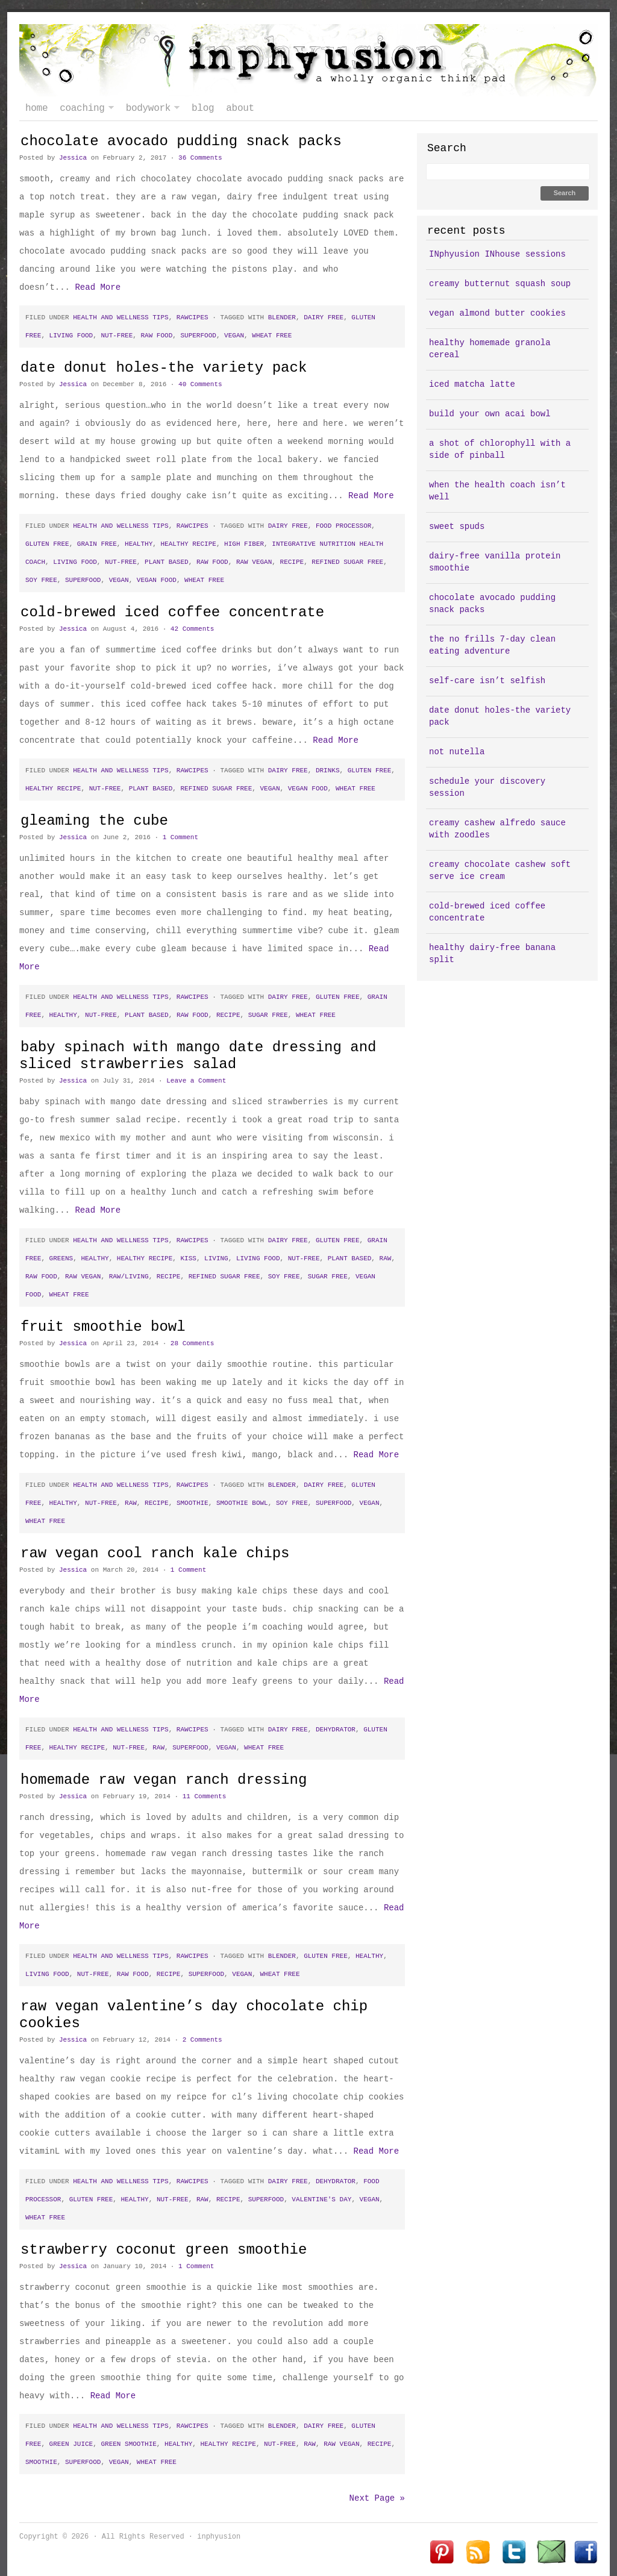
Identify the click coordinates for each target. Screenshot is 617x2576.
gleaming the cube (94, 821)
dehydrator (335, 1729)
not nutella (456, 752)
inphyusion (308, 60)
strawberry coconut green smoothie (163, 2250)
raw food (156, 335)
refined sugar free (347, 562)
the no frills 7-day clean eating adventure (492, 645)
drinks (328, 770)
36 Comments (200, 157)
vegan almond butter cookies (497, 313)
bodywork (150, 108)
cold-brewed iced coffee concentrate (172, 612)
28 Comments (193, 1343)
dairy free (323, 317)
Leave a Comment (196, 1080)
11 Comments (205, 1796)
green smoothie (128, 2444)
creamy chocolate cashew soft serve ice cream (500, 870)
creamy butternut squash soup (500, 284)
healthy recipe (188, 544)
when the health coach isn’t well (497, 491)
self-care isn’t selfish (487, 681)
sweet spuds (456, 526)
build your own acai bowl (490, 414)
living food (71, 335)
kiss (188, 1258)
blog (203, 108)
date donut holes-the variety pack (163, 368)
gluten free (47, 544)
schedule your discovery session (487, 787)
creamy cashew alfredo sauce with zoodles (497, 829)
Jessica (73, 157)
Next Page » (377, 2498)
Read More (98, 287)
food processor (343, 526)
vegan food (157, 580)
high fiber (244, 544)
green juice (71, 2444)
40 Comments (200, 384)
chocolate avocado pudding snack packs (181, 141)
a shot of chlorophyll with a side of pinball (500, 449)
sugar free (268, 1015)
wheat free (272, 335)
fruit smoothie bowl (103, 1327)
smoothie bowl (242, 1503)
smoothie (192, 1503)
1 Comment (180, 837)
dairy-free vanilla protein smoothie (494, 562)
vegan (234, 335)
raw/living (129, 1276)
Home (36, 108)
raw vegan (254, 562)
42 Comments (193, 629)
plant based (167, 562)
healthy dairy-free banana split (492, 953)
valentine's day (321, 2199)
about (240, 108)
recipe (292, 562)
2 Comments (202, 2039)
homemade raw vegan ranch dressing (163, 1780)
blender (282, 317)
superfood (198, 335)
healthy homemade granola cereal (490, 349)
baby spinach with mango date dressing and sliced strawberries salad (198, 1055)
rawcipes (192, 317)
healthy (138, 544)
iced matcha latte (472, 384)
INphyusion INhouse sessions (497, 254)
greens (61, 1258)
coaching (83, 108)
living (216, 1258)
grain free (97, 544)
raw (386, 1258)
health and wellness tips (120, 317)
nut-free (117, 335)
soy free (41, 580)
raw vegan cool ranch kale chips (154, 1553)
